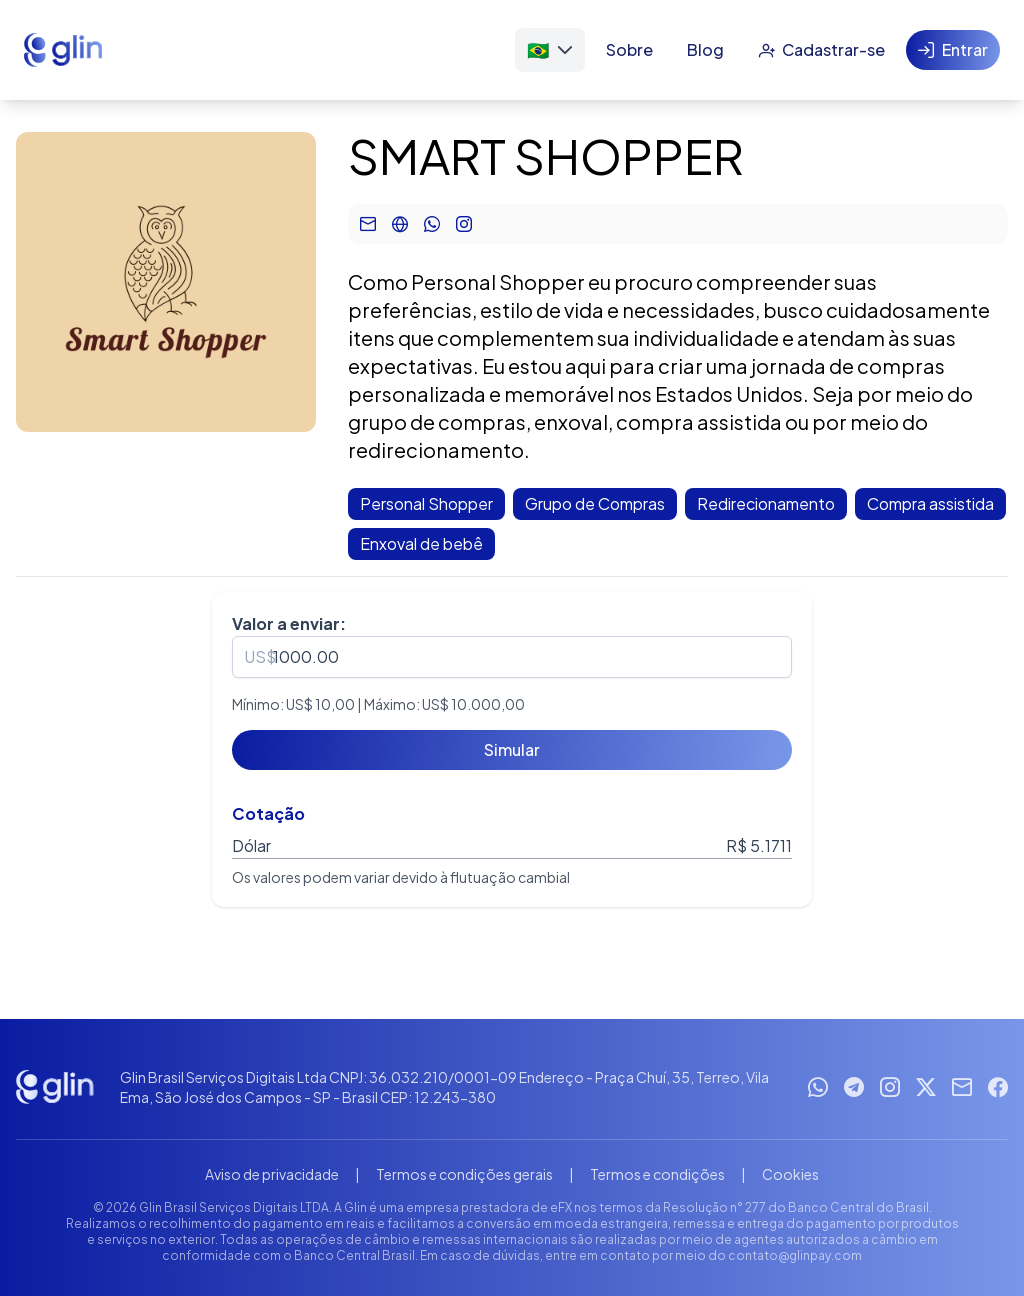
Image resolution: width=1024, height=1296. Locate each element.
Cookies (790, 1174)
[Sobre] (629, 50)
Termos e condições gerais (464, 1174)
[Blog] (705, 50)
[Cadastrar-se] (821, 50)
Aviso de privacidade (272, 1174)
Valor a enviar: (289, 623)
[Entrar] (953, 50)
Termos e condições (657, 1174)
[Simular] (512, 750)
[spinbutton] (512, 657)
